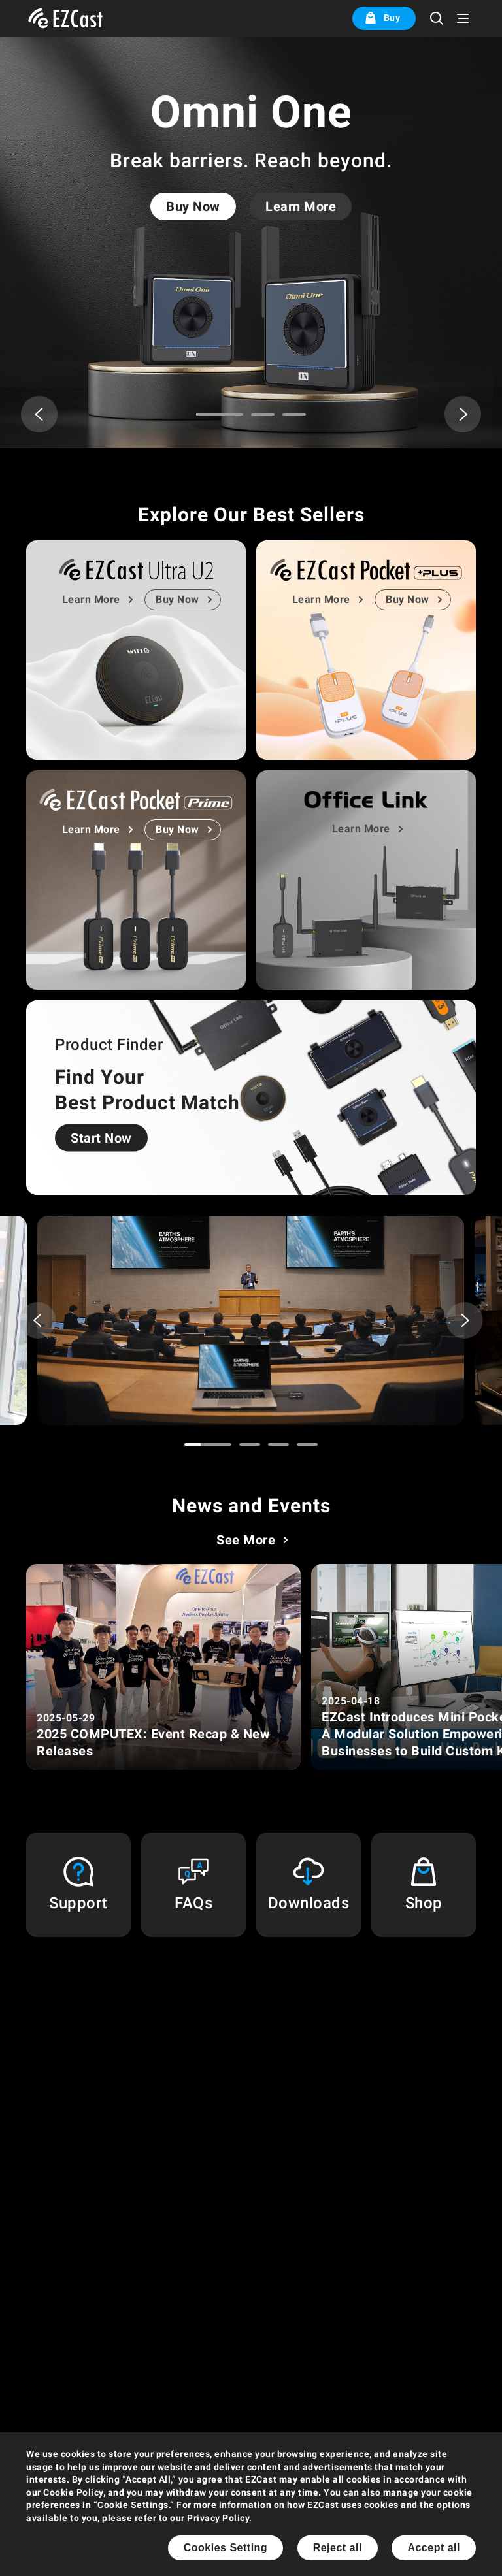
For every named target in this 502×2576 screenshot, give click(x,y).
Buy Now (193, 206)
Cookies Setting (225, 2547)
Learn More (300, 206)
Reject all (337, 2547)
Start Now (101, 1138)
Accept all (433, 2547)
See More (245, 1540)
